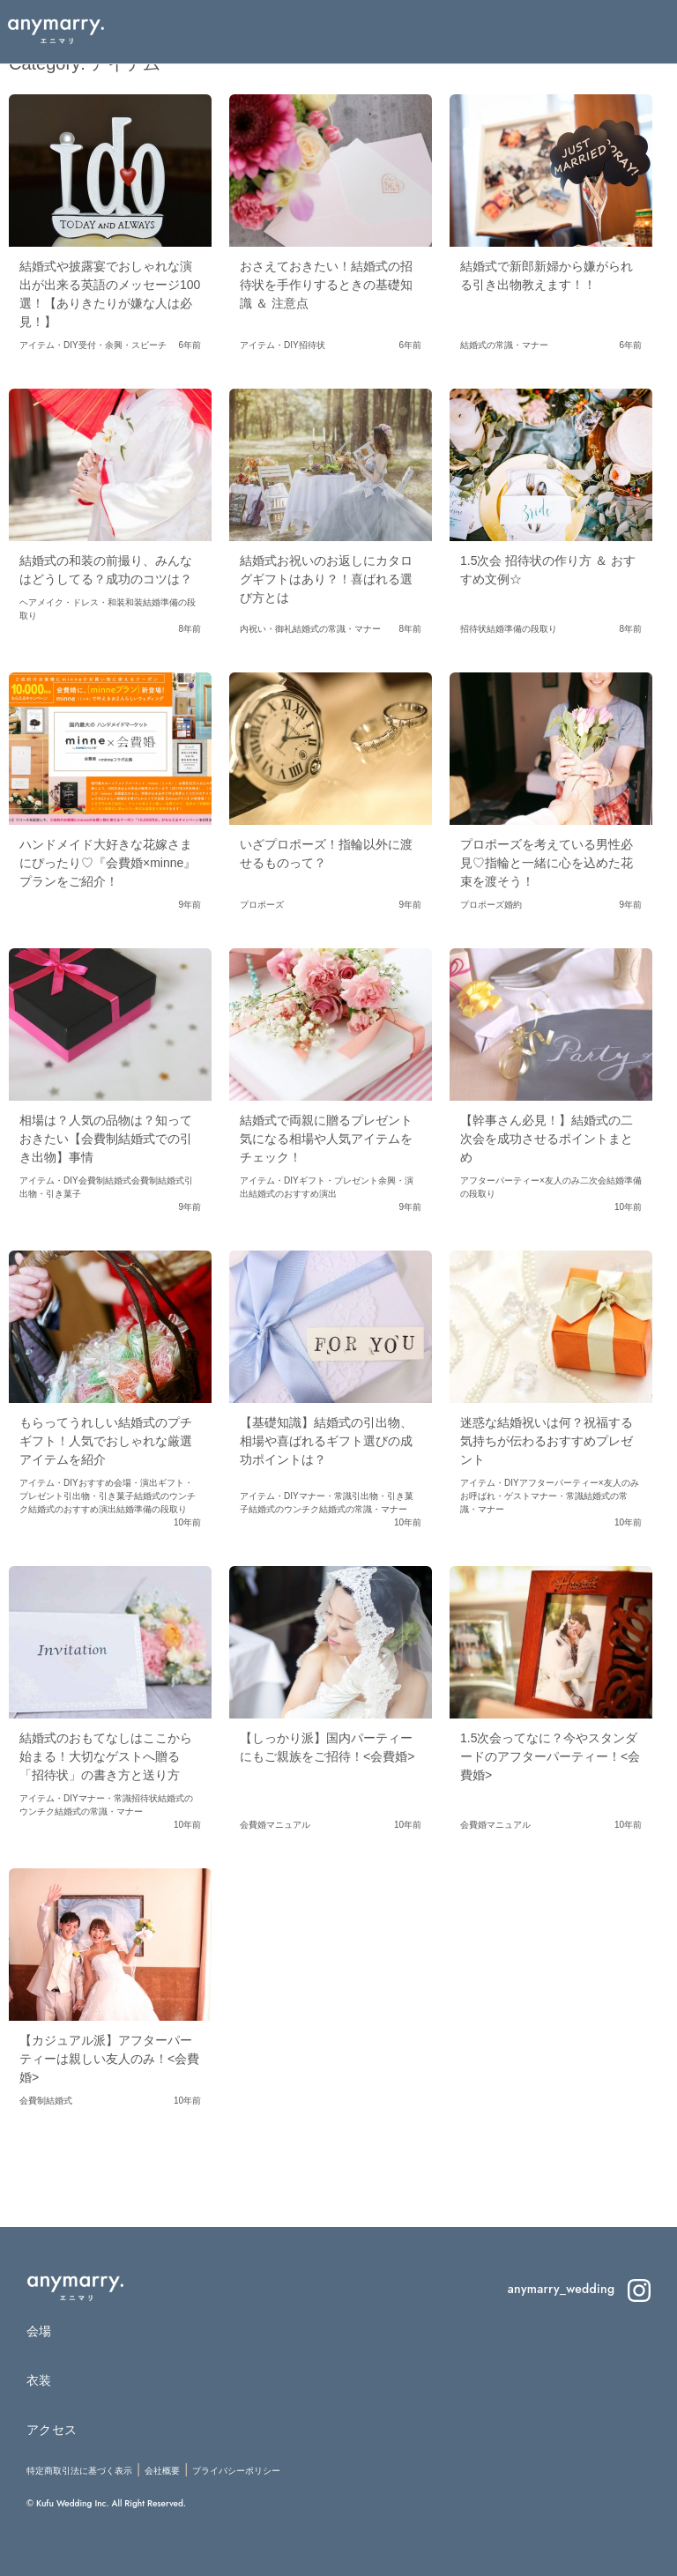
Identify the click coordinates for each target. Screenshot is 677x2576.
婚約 (513, 904)
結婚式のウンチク (284, 1509)
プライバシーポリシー (236, 2471)
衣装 (39, 2380)
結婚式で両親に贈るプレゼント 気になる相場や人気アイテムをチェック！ (332, 1138)
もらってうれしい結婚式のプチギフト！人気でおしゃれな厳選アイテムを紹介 (105, 1440)
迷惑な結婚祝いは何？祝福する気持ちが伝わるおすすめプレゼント (546, 1440)
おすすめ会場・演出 (118, 1483)
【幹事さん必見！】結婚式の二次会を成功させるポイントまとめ (546, 1138)
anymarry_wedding (579, 2289)
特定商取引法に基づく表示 (79, 2471)
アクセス (51, 2430)
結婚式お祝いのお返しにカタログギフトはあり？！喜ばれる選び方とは (326, 579)
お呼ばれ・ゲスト (495, 1496)
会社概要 (162, 2471)
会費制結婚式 (104, 1180)
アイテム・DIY (48, 345)
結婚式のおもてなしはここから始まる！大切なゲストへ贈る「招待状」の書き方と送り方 (105, 1756)
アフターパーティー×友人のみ (520, 1180)
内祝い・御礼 (266, 629)
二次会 (593, 1180)
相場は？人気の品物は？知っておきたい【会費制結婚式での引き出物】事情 (105, 1138)
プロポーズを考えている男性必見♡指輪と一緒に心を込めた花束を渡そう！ (546, 862)
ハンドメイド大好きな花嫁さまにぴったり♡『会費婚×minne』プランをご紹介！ (107, 862)
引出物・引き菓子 (98, 1496)
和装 (134, 602)
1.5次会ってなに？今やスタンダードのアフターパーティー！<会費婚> (550, 1756)
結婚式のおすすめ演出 (293, 1194)
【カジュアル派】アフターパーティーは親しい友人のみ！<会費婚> (109, 2058)
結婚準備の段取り (522, 629)
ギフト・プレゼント (338, 1180)
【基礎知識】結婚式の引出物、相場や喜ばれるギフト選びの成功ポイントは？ (326, 1440)
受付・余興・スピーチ (122, 345)
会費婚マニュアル (275, 1825)
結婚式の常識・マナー (504, 345)
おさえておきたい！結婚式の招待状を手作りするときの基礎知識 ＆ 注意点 (326, 284)
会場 (39, 2331)
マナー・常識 (325, 1496)
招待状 (312, 345)
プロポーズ (262, 904)
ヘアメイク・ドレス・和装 (72, 602)
